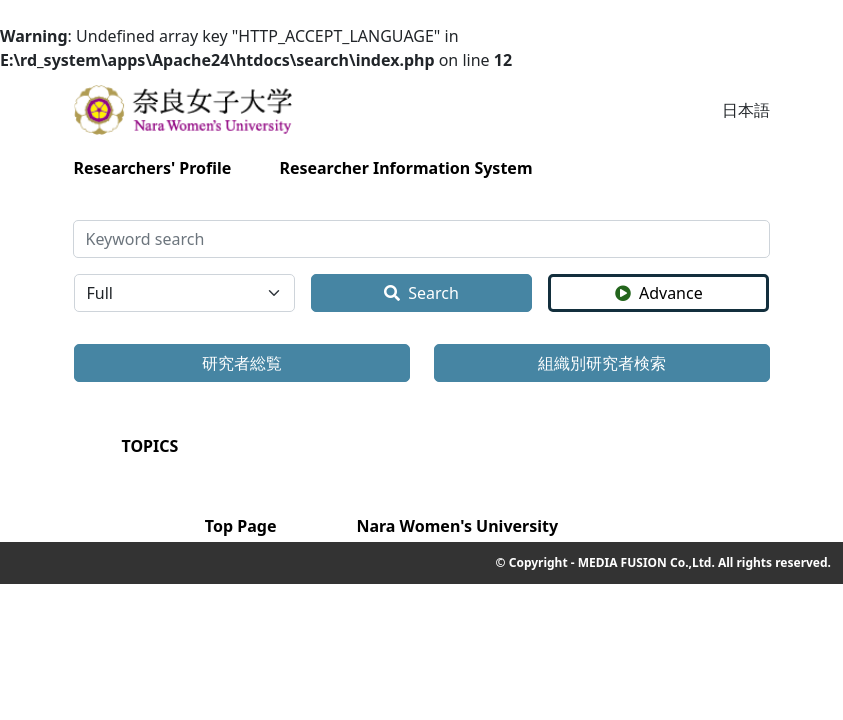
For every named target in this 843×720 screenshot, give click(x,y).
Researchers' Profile (153, 168)
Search (421, 293)
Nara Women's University (457, 526)
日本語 (746, 110)
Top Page (241, 526)
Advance (659, 293)
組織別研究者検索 (602, 363)
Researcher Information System (405, 168)
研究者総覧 (242, 363)
